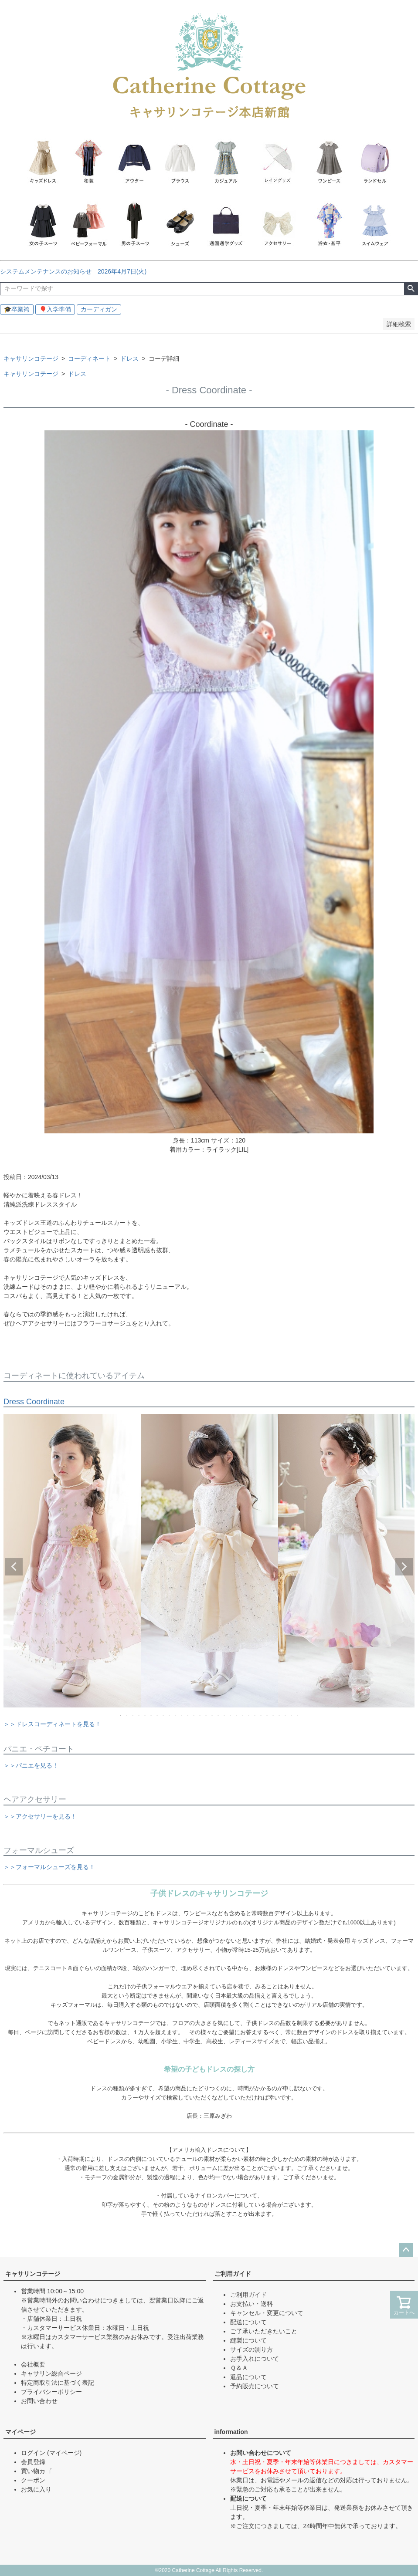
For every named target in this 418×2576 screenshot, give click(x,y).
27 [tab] (280, 1715)
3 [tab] (133, 1715)
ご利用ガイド (232, 2273)
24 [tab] (261, 1715)
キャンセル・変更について (266, 2312)
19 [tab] (231, 1715)
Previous (14, 1566)
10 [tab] (176, 1715)
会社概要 (33, 2364)
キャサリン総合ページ (51, 2373)
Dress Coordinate (34, 1401)
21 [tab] (243, 1715)
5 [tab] (145, 1715)
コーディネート (89, 358)
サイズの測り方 (251, 2349)
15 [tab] (206, 1715)
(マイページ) (64, 2452)
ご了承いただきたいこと (263, 2331)
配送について (248, 2322)
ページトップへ (406, 2250)
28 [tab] (286, 1715)
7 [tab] (158, 1715)
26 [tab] (274, 1715)
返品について (248, 2376)
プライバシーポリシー (51, 2391)
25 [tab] (267, 1715)
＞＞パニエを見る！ (30, 1765)
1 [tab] (121, 1715)
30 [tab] (298, 1715)
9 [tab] (170, 1715)
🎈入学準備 (55, 309)
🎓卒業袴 (17, 309)
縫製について (248, 2340)
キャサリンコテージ (30, 358)
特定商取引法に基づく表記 (57, 2382)
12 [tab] (188, 1715)
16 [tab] (213, 1715)
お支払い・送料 (251, 2303)
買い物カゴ (36, 2471)
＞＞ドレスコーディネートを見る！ (52, 1724)
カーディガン (99, 309)
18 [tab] (225, 1715)
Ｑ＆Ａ (239, 2367)
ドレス (129, 358)
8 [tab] (164, 1715)
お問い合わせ (39, 2400)
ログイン (33, 2452)
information (231, 2431)
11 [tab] (182, 1715)
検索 (411, 289)
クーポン (33, 2480)
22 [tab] (249, 1715)
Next (404, 1566)
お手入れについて (254, 2358)
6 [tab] (152, 1715)
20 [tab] (237, 1715)
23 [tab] (255, 1715)
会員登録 (33, 2461)
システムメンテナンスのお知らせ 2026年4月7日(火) (76, 271)
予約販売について (254, 2386)
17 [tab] (219, 1715)
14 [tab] (200, 1715)
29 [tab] (292, 1715)
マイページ (20, 2431)
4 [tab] (139, 1715)
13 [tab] (194, 1715)
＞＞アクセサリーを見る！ (40, 1816)
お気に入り (36, 2489)
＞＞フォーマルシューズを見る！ (49, 1866)
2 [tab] (127, 1715)
